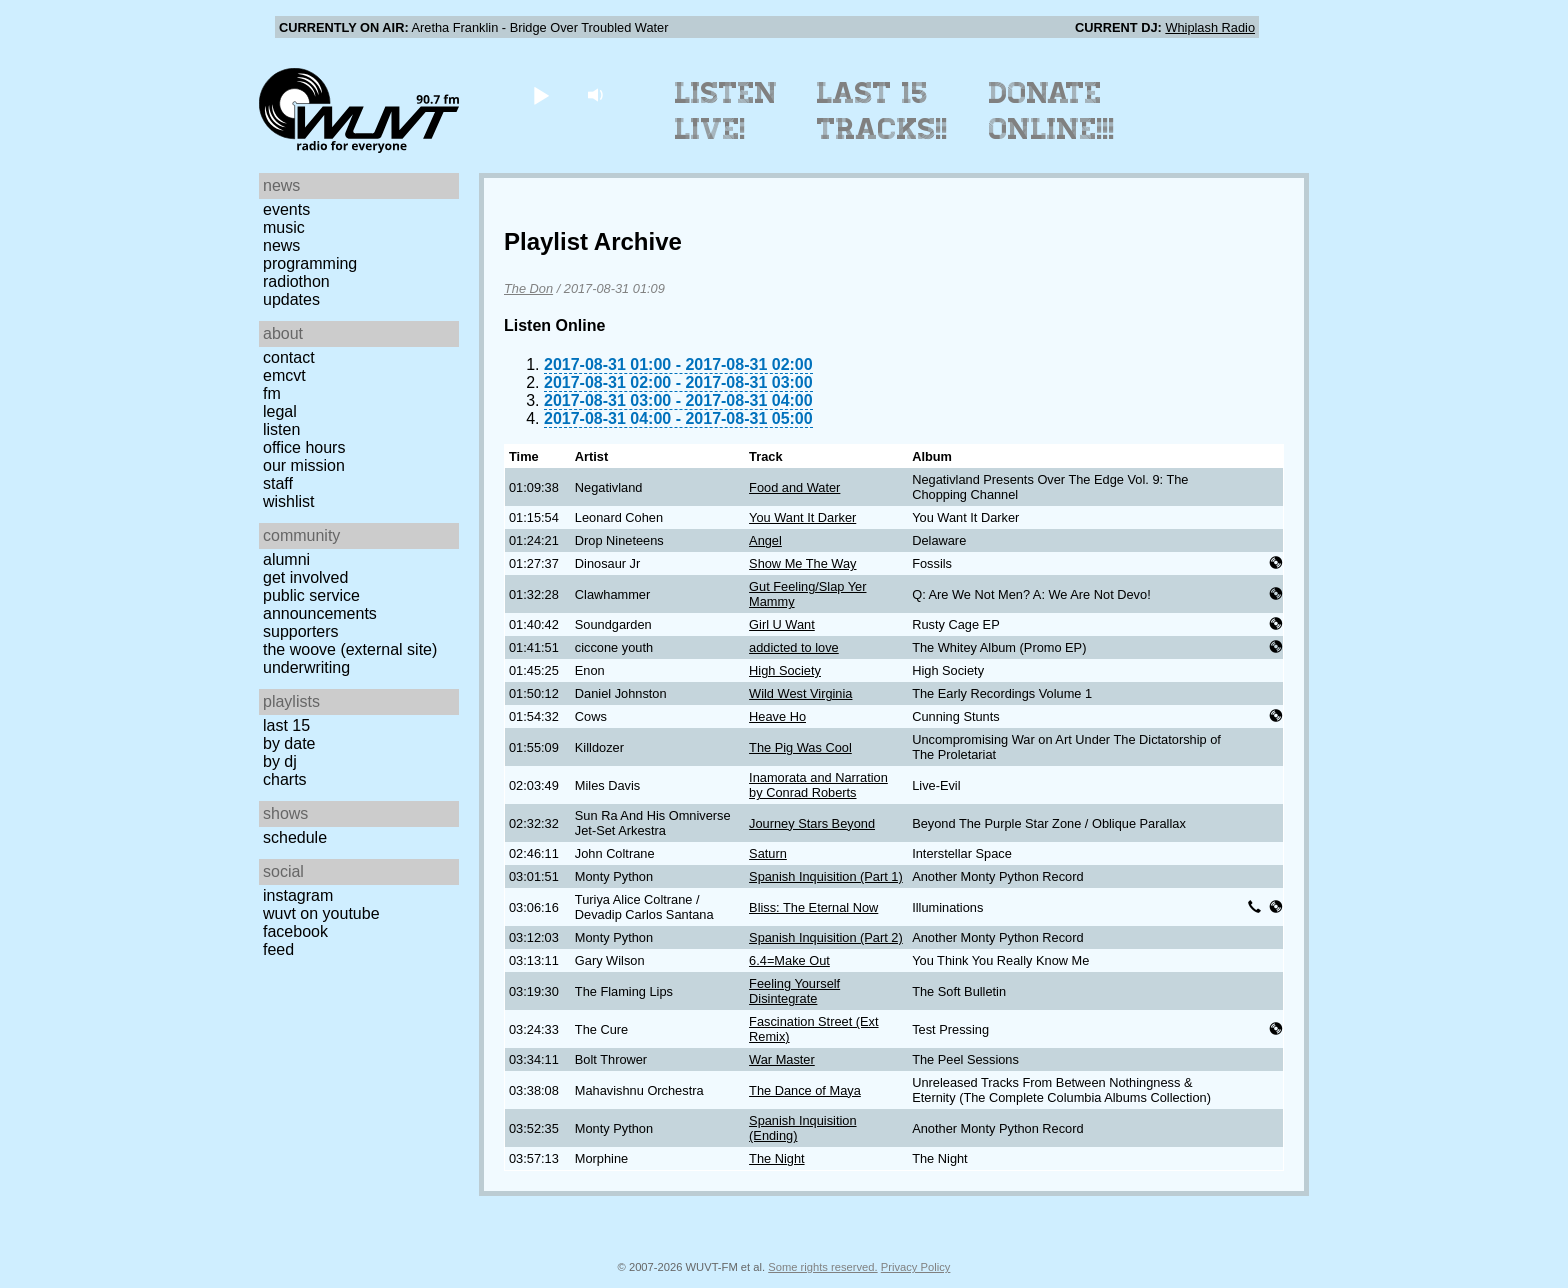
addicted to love (794, 647)
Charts (285, 779)
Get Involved (305, 577)
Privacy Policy (916, 1267)
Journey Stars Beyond (812, 823)
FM (272, 393)
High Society (785, 670)
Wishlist (289, 501)
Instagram (298, 895)
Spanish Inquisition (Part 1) (826, 876)
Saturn (768, 853)
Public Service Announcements (320, 604)
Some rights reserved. (822, 1267)
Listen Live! (726, 111)
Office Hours (304, 447)
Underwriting (306, 667)
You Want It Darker (802, 517)
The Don (528, 288)
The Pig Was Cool (800, 747)
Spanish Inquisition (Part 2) (826, 937)
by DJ (280, 761)
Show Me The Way (802, 563)
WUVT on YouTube (321, 913)
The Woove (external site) (350, 649)
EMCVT (284, 375)
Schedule (295, 837)
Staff (278, 483)
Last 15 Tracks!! (882, 111)
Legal (280, 411)
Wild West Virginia (800, 693)
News (281, 245)
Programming (310, 263)
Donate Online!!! (1052, 111)
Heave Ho (777, 716)
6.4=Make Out (789, 960)
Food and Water (794, 487)
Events (286, 209)
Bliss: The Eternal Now (813, 907)
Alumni (286, 559)
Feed (278, 949)
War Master (782, 1059)
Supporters (301, 631)
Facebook (295, 931)
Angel (765, 540)
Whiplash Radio (1210, 27)
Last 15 (286, 725)
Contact (289, 357)
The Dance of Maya (805, 1090)
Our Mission (304, 465)
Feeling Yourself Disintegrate (794, 991)
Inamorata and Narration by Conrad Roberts (818, 785)
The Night (776, 1158)
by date (289, 743)
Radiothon (296, 281)
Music (284, 227)
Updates (291, 299)
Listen (281, 429)
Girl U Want (782, 624)
